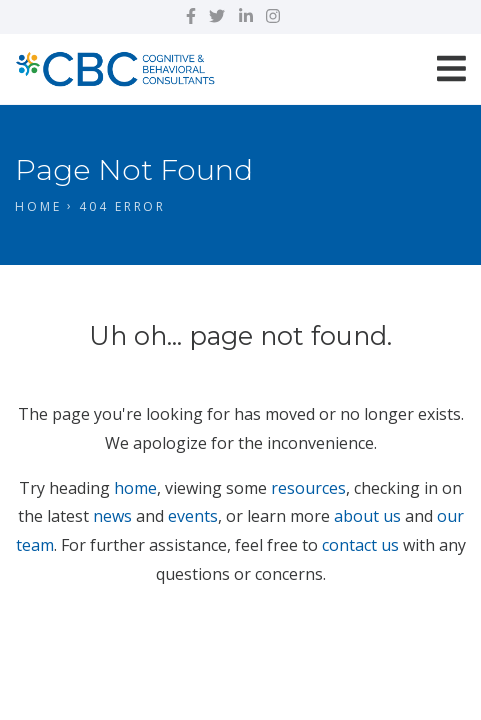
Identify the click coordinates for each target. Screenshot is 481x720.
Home (38, 206)
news (112, 516)
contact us (360, 545)
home (135, 488)
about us (367, 516)
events (193, 516)
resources (308, 488)
